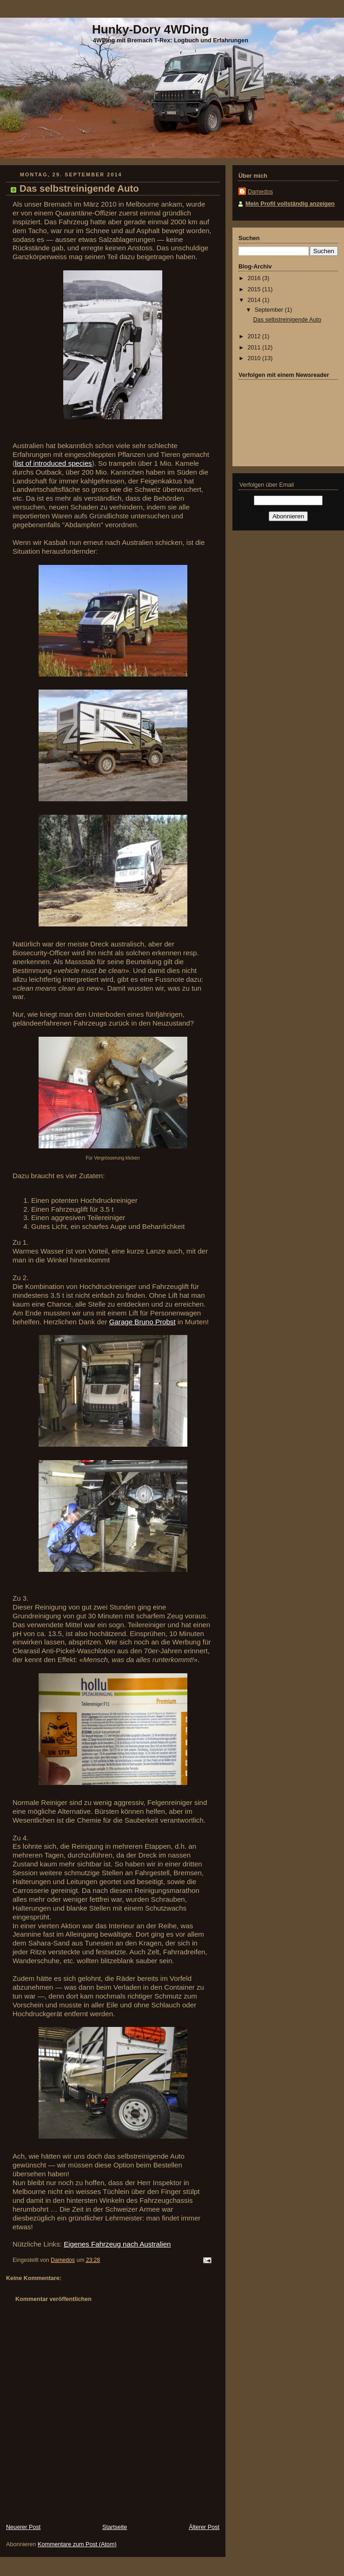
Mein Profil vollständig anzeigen (290, 204)
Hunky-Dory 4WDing (150, 29)
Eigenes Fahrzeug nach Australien (117, 2244)
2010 (255, 358)
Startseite (114, 2527)
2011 (255, 347)
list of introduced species (53, 463)
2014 (255, 300)
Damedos (260, 191)
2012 (255, 336)
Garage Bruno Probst (142, 1322)
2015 (255, 289)
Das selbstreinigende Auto (287, 319)
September (270, 310)
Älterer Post (204, 2527)
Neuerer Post (23, 2527)
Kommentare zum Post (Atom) (77, 2544)
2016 (255, 278)
